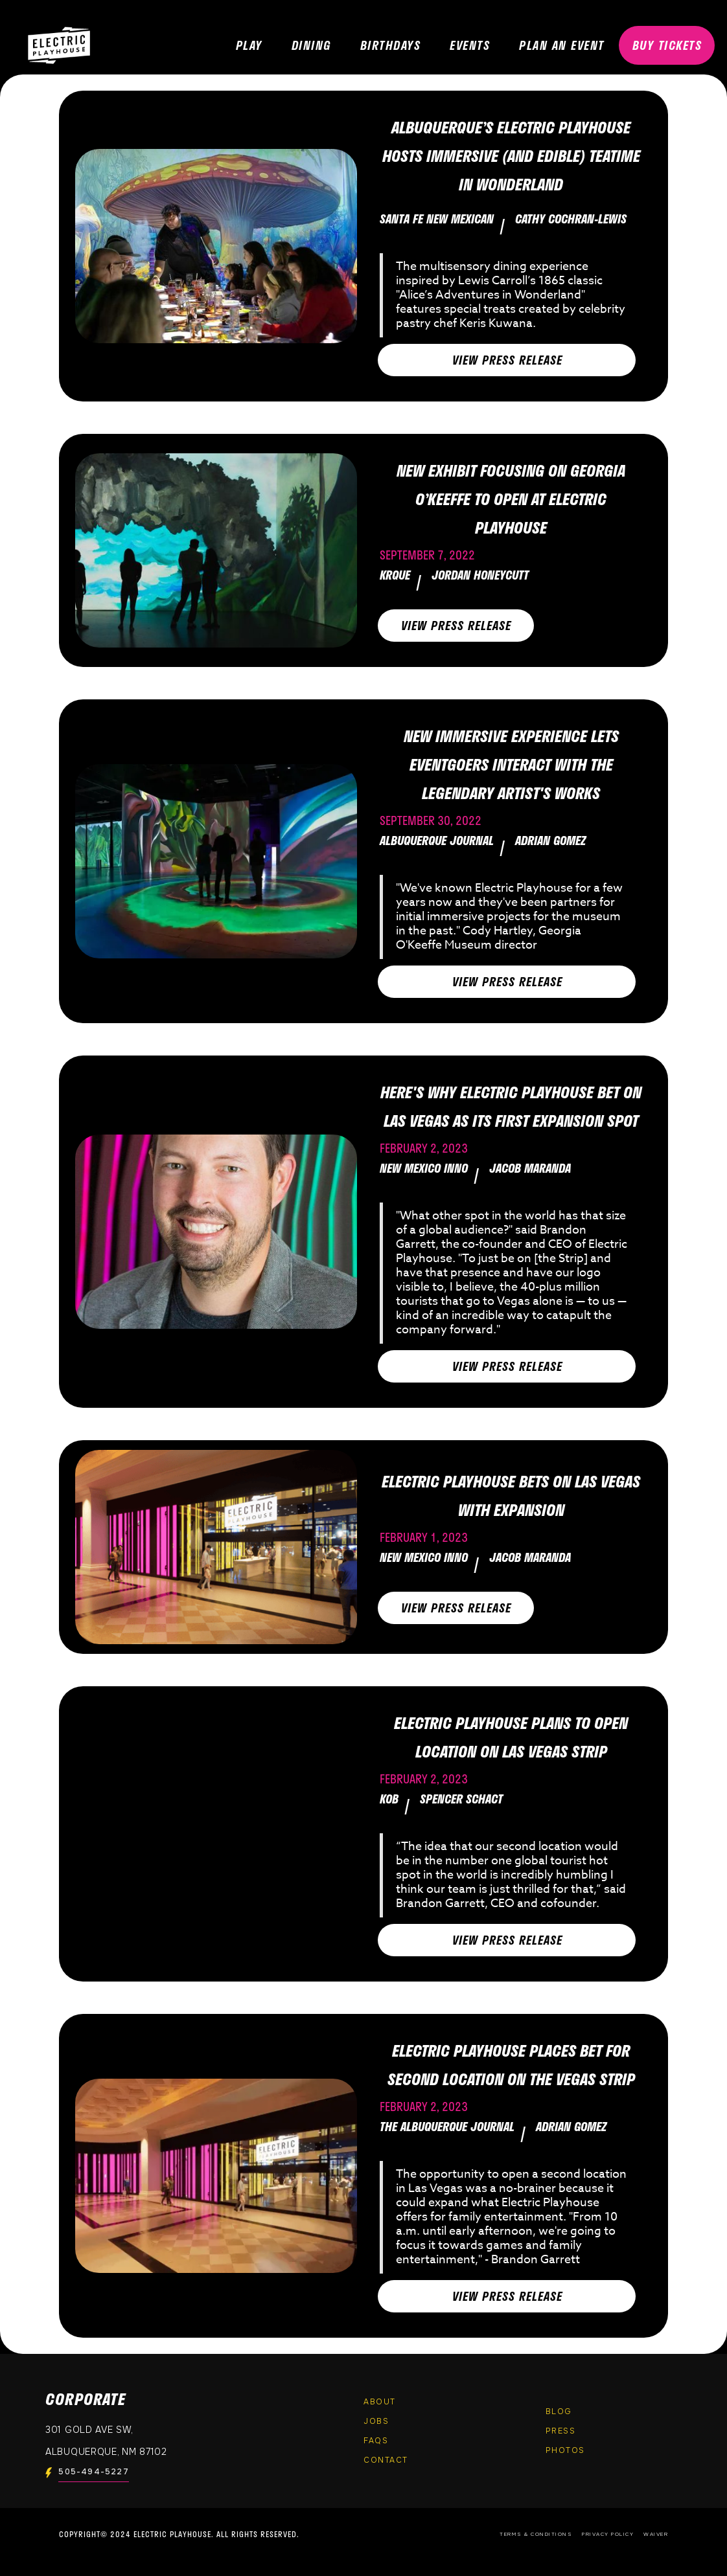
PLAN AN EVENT (562, 45)
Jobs (376, 2421)
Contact (386, 2460)
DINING (311, 45)
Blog (559, 2411)
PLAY (249, 45)
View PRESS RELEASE (507, 360)
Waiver (655, 2534)
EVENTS (470, 45)
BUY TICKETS (667, 45)
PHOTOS (565, 2450)
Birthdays (390, 45)
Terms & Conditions (536, 2534)
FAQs (376, 2440)
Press (561, 2431)
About (380, 2402)
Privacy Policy (608, 2534)
